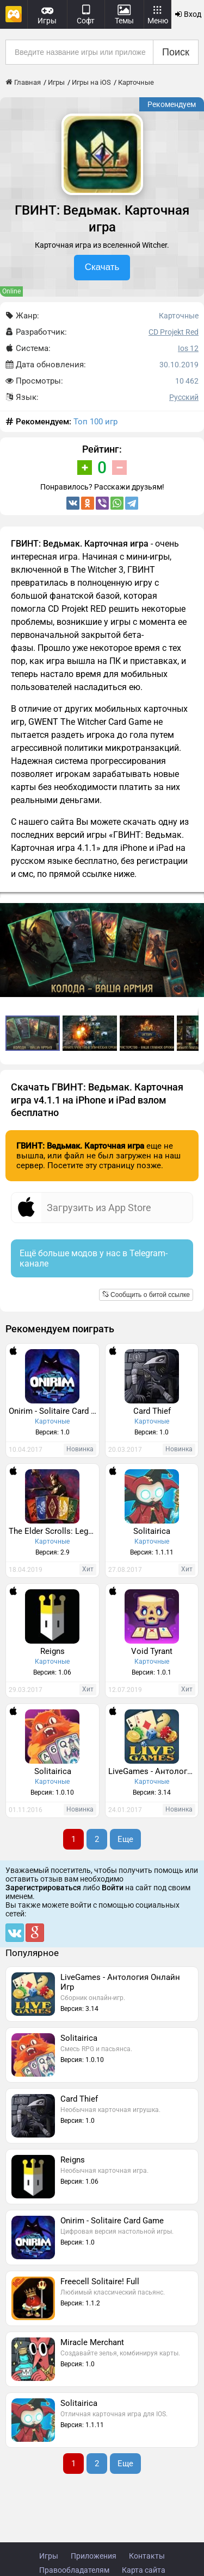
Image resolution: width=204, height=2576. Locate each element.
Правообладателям (74, 2570)
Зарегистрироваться (43, 1887)
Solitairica (151, 1531)
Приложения (93, 2556)
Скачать (102, 267)
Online (11, 291)
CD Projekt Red (174, 332)
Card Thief (152, 1411)
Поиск (175, 52)
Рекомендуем (171, 104)
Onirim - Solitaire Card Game (54, 1411)
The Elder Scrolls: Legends (54, 1531)
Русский (184, 397)
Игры (48, 2556)
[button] (194, 902)
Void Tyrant (151, 1651)
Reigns (52, 1651)
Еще (125, 1839)
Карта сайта (143, 2570)
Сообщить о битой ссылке (146, 1295)
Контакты (147, 2556)
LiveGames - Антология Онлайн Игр (153, 1771)
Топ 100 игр (95, 422)
